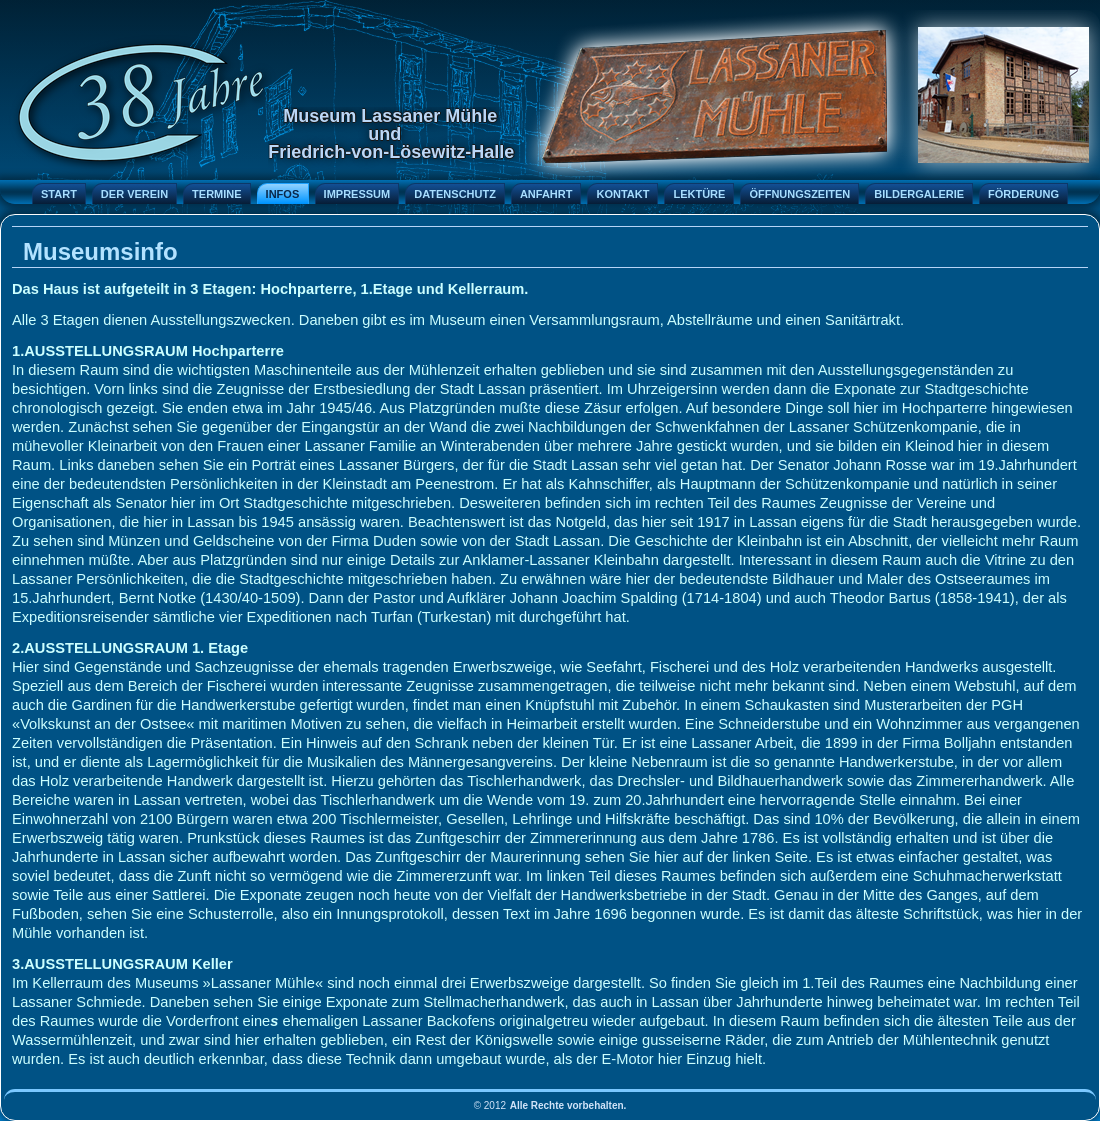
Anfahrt (546, 194)
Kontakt (622, 194)
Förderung (1023, 194)
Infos (283, 194)
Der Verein (134, 194)
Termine (217, 194)
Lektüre (699, 194)
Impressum (357, 194)
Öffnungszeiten (799, 194)
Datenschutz (455, 194)
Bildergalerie (919, 194)
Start (59, 194)
